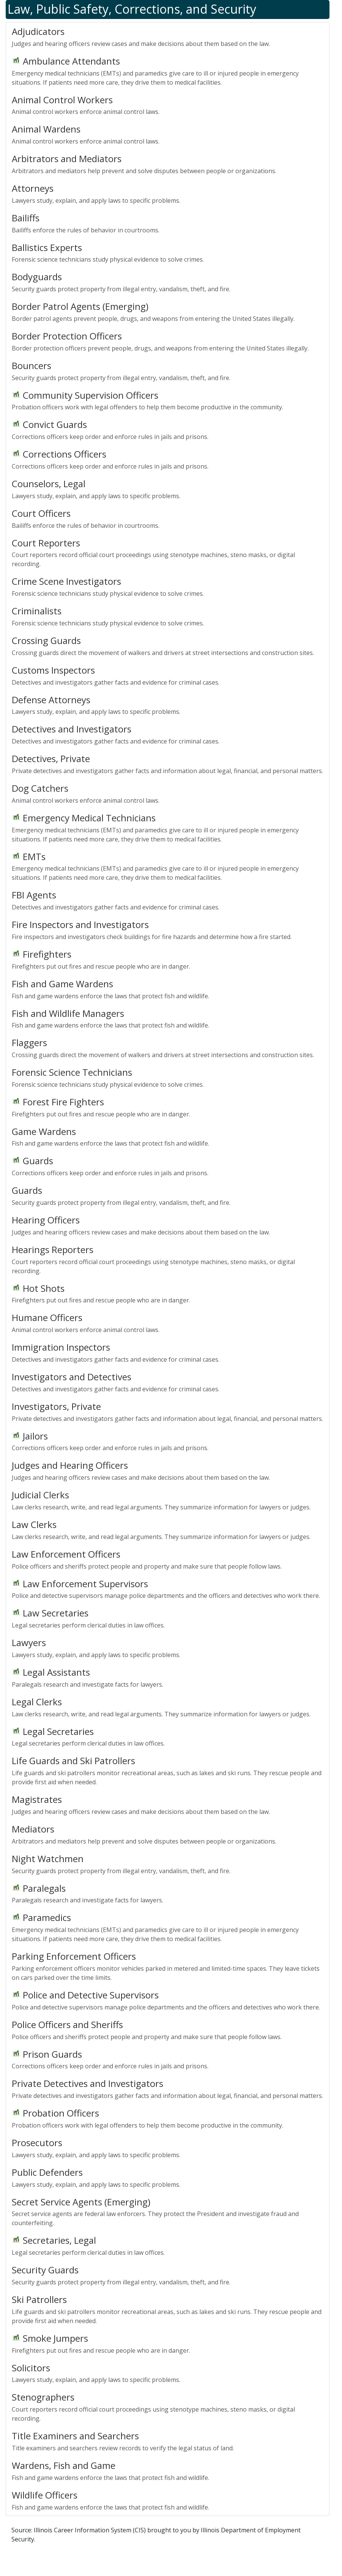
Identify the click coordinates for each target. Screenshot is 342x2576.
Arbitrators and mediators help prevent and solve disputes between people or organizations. (167, 163)
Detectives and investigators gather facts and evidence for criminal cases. (167, 675)
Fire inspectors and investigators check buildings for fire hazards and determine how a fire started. (167, 929)
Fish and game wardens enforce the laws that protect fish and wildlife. (167, 988)
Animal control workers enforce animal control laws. (167, 104)
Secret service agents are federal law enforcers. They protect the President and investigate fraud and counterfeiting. (167, 2211)
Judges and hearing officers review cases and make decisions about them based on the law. (167, 36)
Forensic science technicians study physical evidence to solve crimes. (167, 252)
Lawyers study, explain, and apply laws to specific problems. (167, 193)
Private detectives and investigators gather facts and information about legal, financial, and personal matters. (167, 763)
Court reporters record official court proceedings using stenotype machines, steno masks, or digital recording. (167, 552)
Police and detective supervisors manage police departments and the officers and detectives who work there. (167, 1588)
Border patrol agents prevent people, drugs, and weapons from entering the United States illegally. (167, 311)
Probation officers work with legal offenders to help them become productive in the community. (167, 400)
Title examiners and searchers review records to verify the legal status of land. (167, 2440)
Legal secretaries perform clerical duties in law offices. (167, 1618)
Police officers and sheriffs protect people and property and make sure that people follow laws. (167, 1559)
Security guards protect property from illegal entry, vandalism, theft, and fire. (167, 281)
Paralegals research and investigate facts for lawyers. (167, 1677)
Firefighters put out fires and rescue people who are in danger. (167, 959)
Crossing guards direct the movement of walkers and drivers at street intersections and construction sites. (167, 645)
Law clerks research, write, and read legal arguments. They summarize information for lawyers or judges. (167, 1499)
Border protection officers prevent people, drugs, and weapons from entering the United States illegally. (167, 341)
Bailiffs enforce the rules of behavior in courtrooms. (167, 223)
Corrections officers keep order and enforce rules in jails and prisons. (167, 429)
